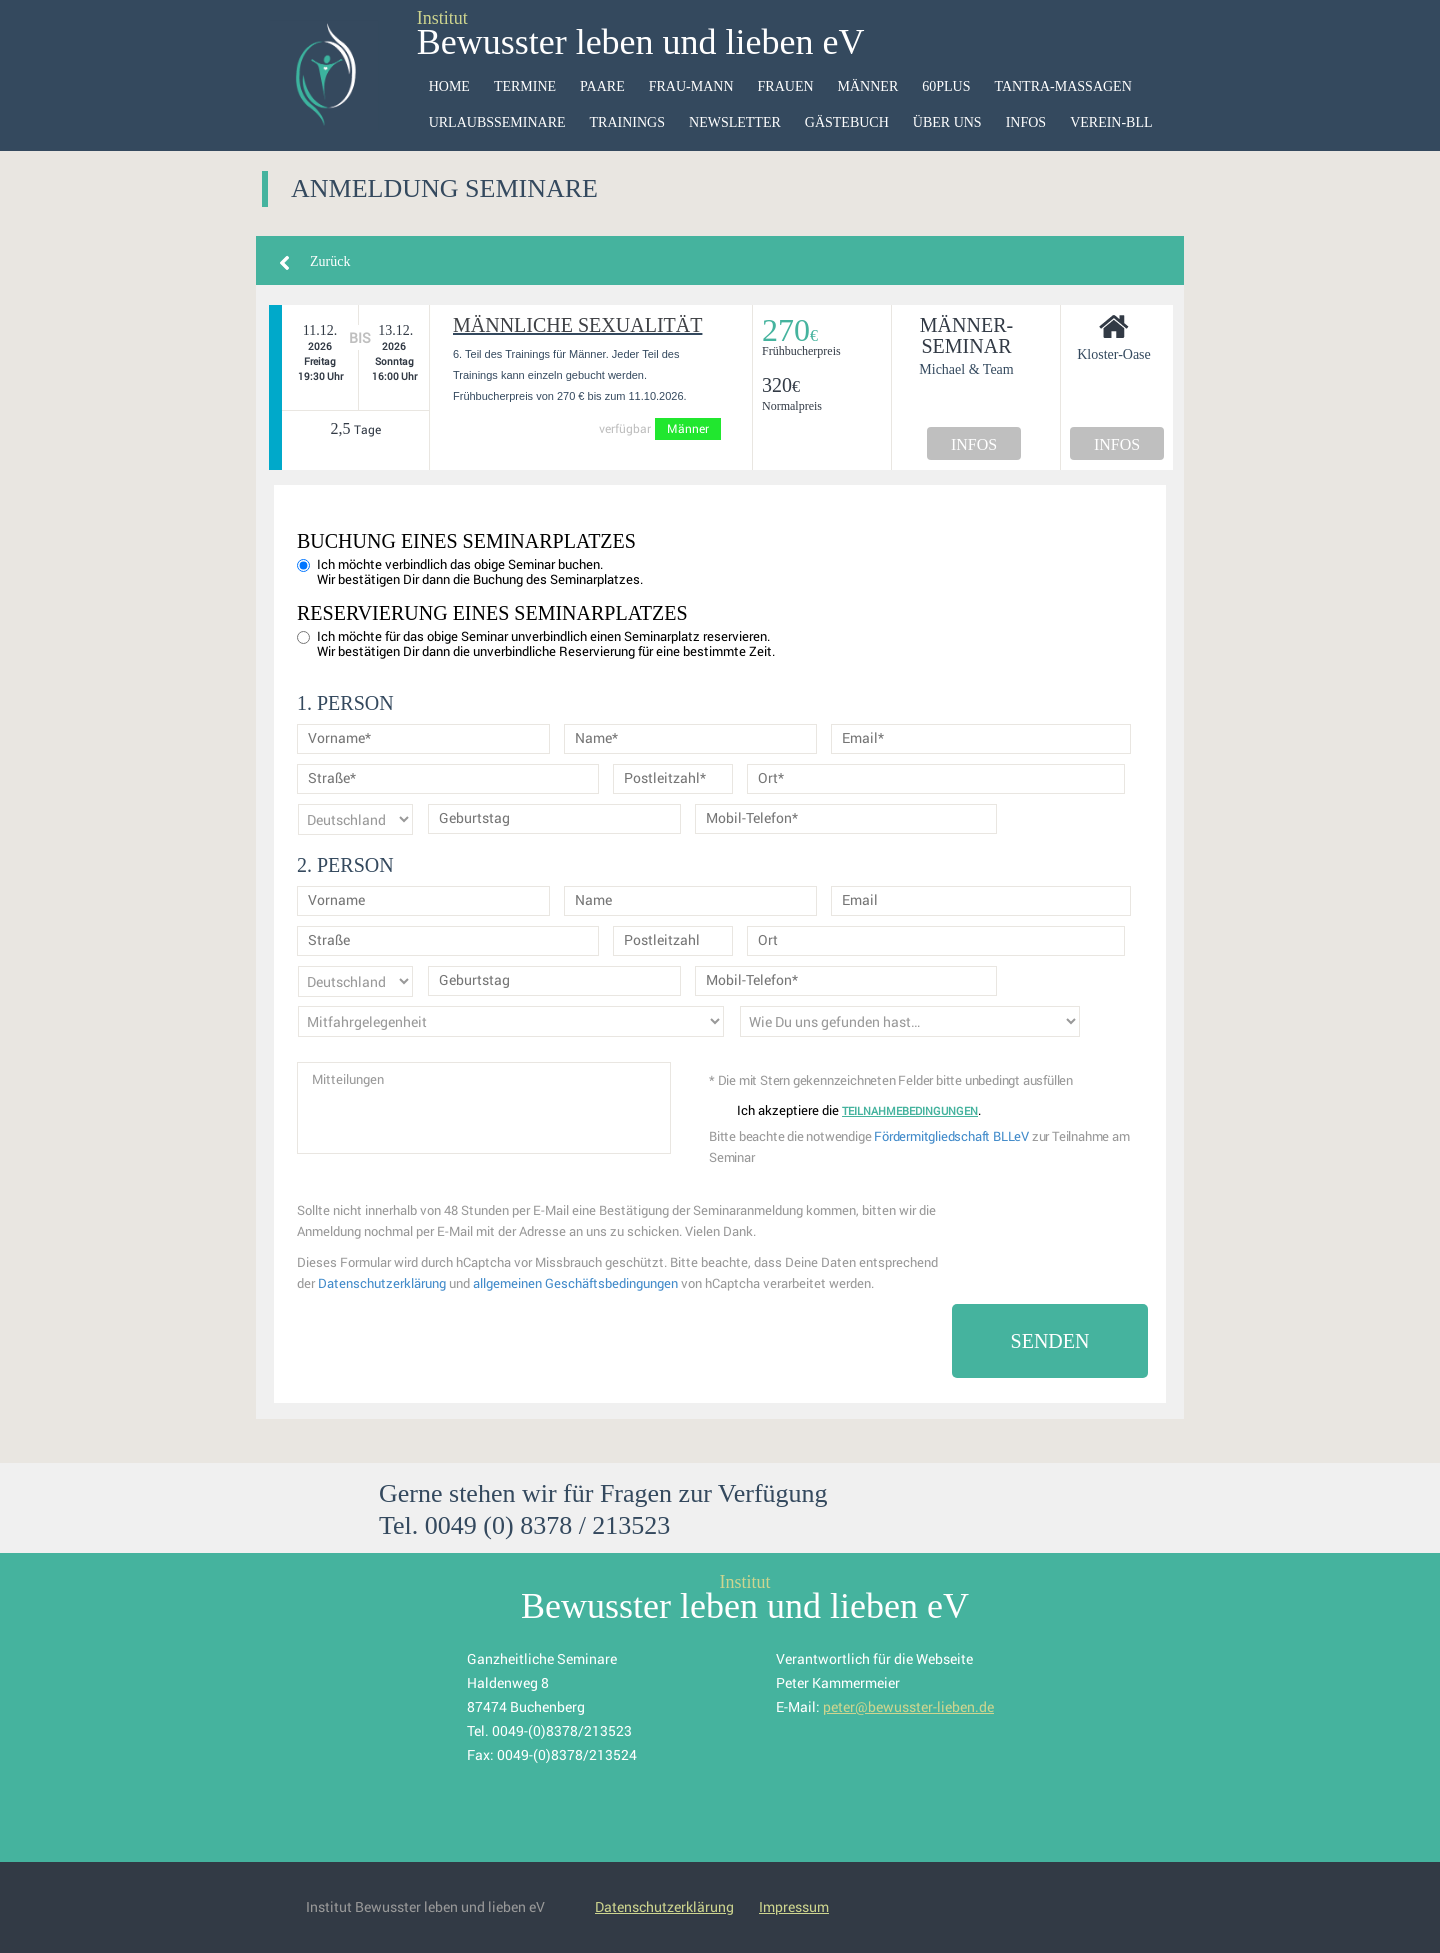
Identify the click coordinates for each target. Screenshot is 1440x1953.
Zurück (330, 261)
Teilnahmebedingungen (910, 1110)
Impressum (794, 1906)
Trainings (627, 122)
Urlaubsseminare (497, 122)
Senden (1050, 1341)
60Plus (946, 86)
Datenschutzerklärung (382, 1283)
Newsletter (735, 122)
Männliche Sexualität (577, 325)
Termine (525, 86)
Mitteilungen (484, 1108)
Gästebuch (847, 122)
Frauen (786, 86)
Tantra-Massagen (1062, 86)
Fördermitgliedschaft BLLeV (951, 1136)
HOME (449, 86)
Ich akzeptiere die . (846, 1110)
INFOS (974, 444)
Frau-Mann (691, 86)
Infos (1026, 122)
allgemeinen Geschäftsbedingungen (575, 1283)
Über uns (947, 122)
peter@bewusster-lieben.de (908, 1706)
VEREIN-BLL (1111, 122)
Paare (602, 86)
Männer (868, 86)
